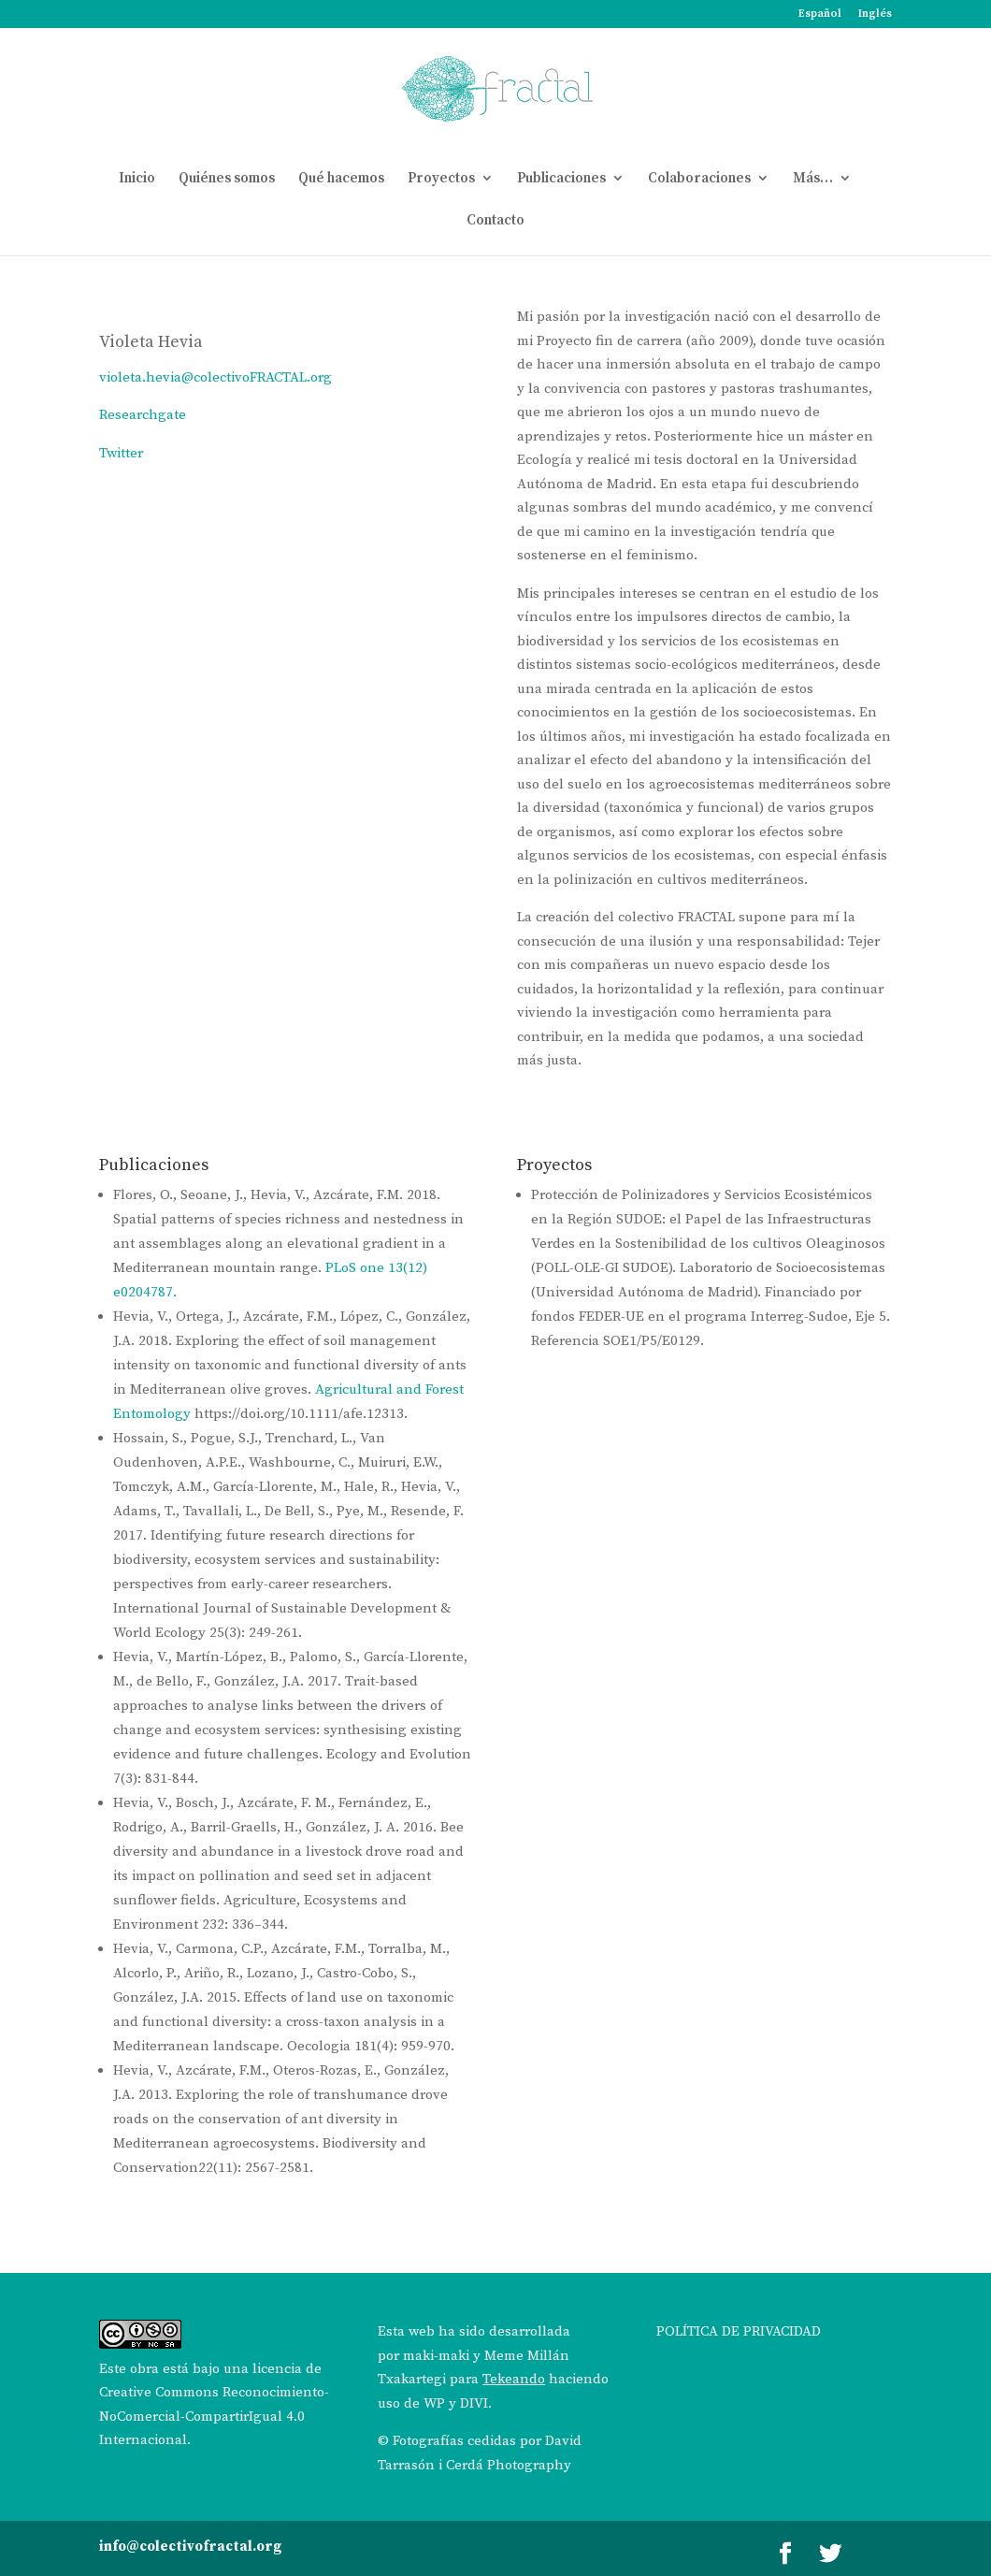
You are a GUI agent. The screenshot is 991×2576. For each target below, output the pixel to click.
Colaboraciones (699, 179)
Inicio (137, 179)
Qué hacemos (341, 179)
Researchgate (142, 415)
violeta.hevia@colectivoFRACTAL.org (215, 377)
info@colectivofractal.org (190, 2546)
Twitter (121, 453)
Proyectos (441, 179)
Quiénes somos (227, 179)
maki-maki (436, 2356)
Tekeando (513, 2379)
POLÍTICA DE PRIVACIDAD (738, 2331)
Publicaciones (561, 179)
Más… (813, 179)
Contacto (495, 221)
